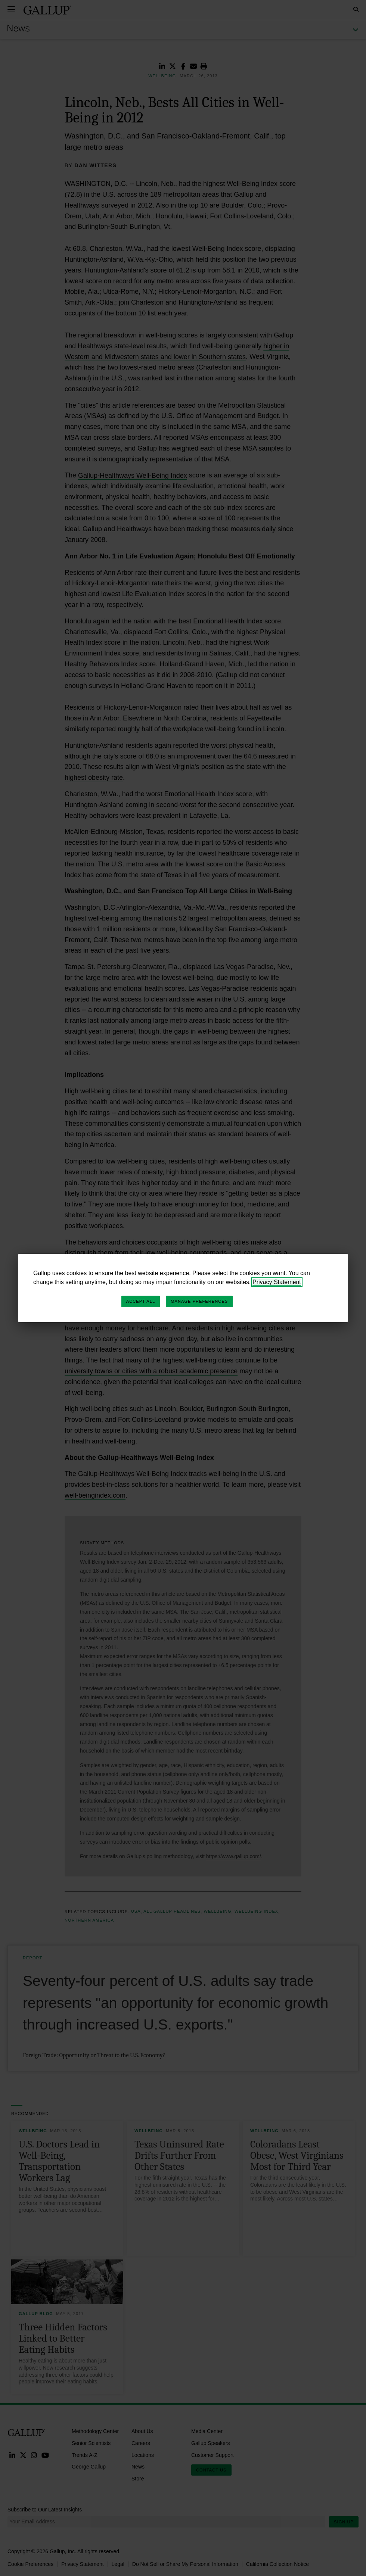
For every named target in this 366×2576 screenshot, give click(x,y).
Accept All (140, 1301)
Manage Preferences (199, 1301)
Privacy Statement (276, 1282)
